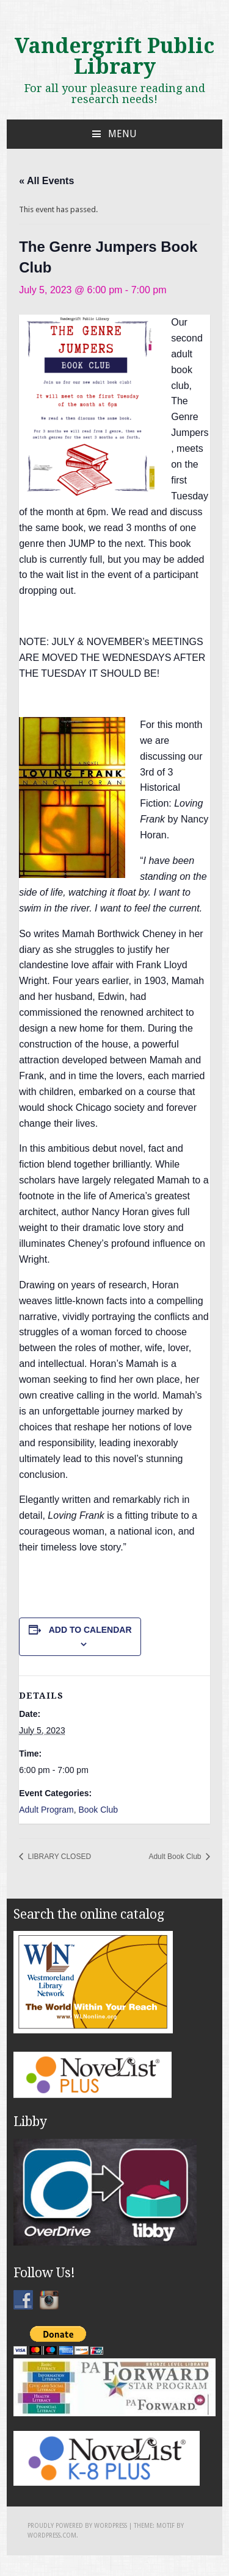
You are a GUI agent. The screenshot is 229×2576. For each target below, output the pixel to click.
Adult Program (46, 1809)
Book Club (98, 1809)
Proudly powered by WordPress (77, 2525)
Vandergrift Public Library (114, 56)
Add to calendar (90, 1630)
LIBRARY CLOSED (58, 1856)
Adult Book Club (175, 1856)
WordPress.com (51, 2535)
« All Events (46, 181)
